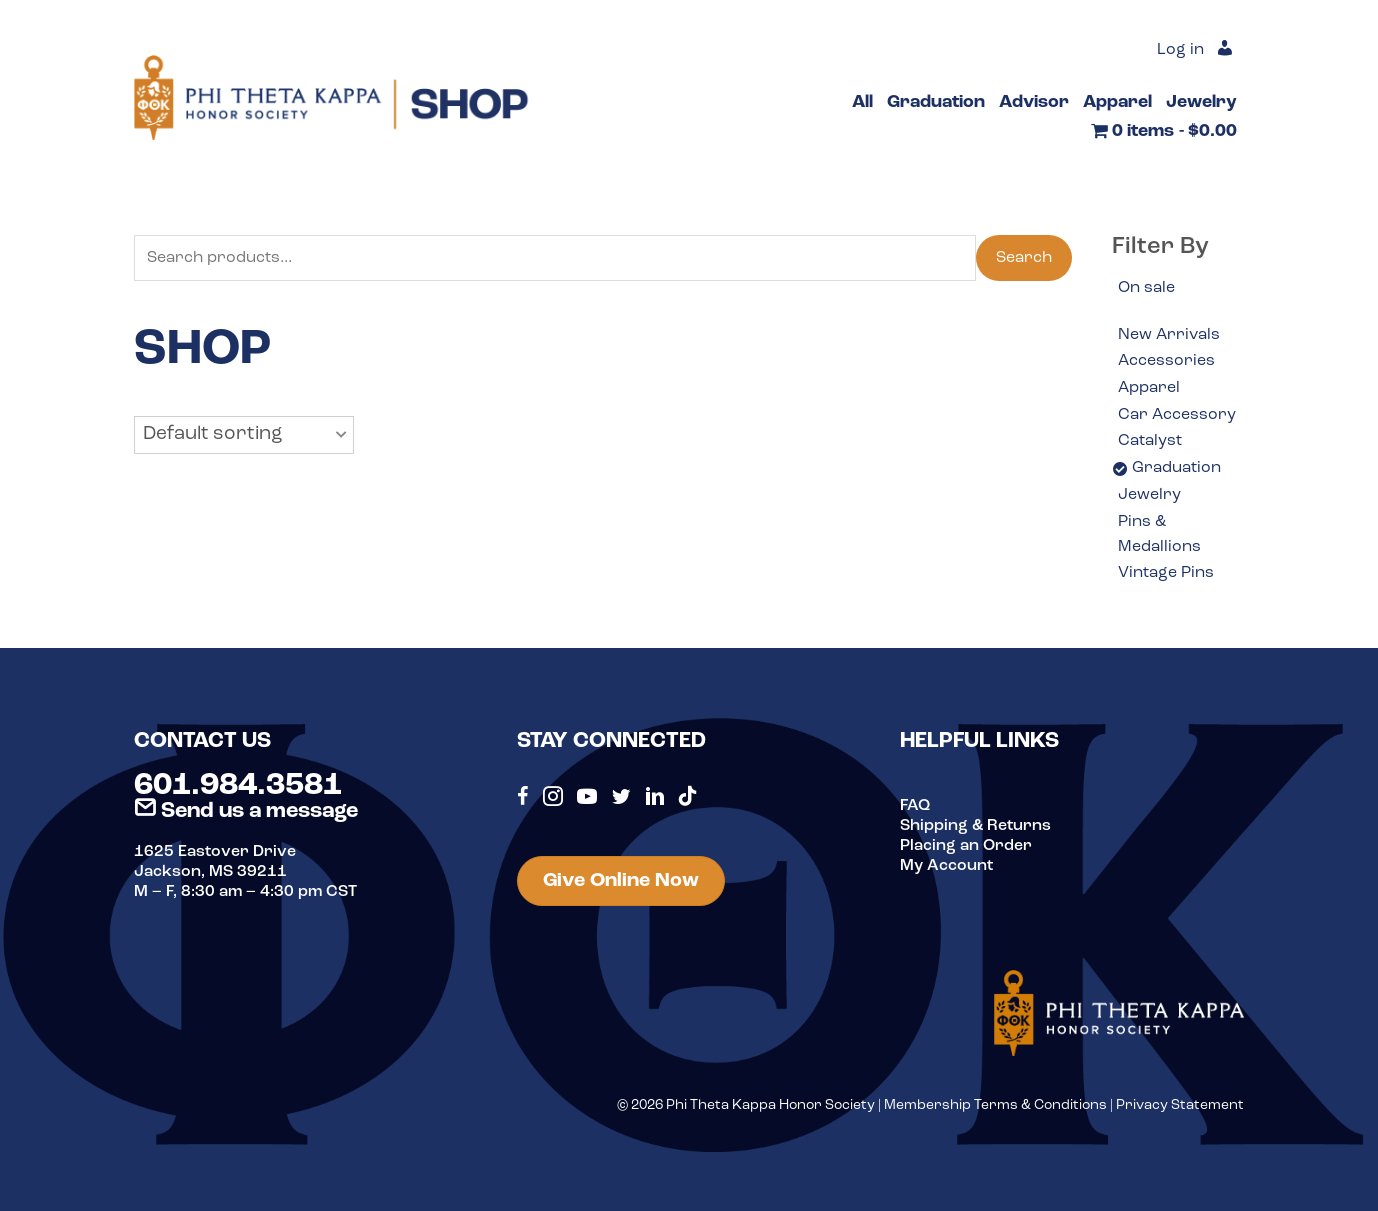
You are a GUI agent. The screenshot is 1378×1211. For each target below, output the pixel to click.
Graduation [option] (1176, 468)
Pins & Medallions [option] (1159, 535)
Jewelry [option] (1149, 495)
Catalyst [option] (1150, 441)
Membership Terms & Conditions (995, 1105)
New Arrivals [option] (1169, 335)
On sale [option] (1146, 288)
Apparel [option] (1149, 388)
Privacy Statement (1180, 1105)
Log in (1180, 50)
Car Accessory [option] (1177, 415)
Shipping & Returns (975, 826)
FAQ (915, 806)
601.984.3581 (238, 786)
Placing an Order (966, 846)
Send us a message (246, 811)
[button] (244, 435)
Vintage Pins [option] (1166, 573)
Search (1024, 258)
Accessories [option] (1166, 361)
